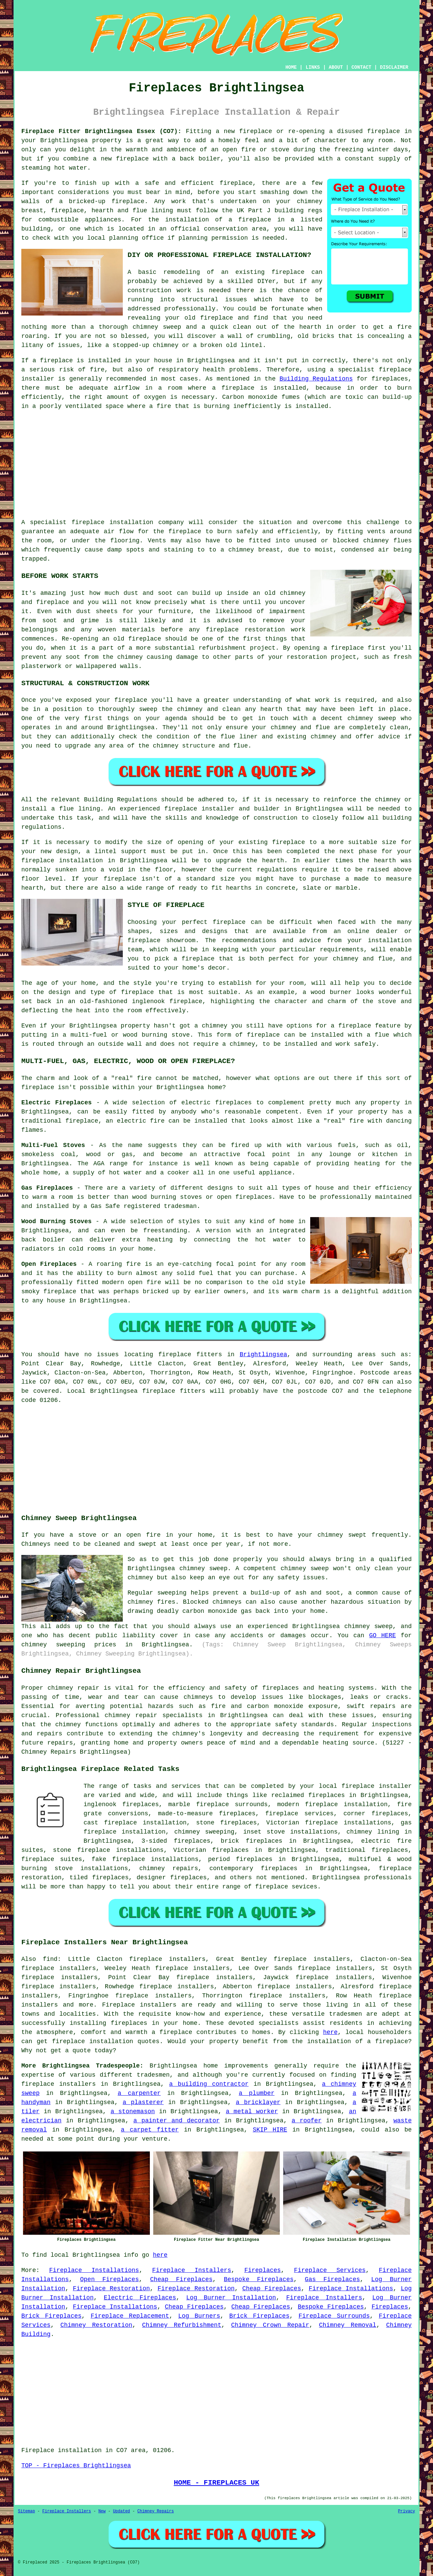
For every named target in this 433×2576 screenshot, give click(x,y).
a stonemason (133, 2111)
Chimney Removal (347, 2325)
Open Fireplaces (109, 2279)
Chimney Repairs (155, 2511)
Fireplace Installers (191, 2270)
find (50, 1959)
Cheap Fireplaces (181, 2279)
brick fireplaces (251, 1841)
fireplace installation (112, 522)
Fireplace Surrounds (334, 2316)
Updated (121, 2511)
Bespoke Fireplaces (259, 2279)
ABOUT (336, 67)
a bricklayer (258, 2102)
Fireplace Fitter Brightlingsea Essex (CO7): (101, 131)
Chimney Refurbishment (181, 2325)
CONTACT (361, 67)
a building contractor (209, 2084)
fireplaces (389, 378)
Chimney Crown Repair (270, 2325)
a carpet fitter (150, 2129)
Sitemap (26, 2511)
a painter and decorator (176, 2120)
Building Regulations (316, 378)
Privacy (406, 2511)
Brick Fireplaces (51, 2316)
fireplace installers (58, 2084)
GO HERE (382, 1635)
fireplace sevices (286, 1886)
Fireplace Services (330, 2270)
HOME (291, 67)
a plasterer (142, 2102)
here (330, 2032)
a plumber (257, 2093)
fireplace (383, 131)
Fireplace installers (139, 2004)
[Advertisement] (216, 464)
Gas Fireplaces (332, 2279)
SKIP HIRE (270, 2129)
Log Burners (199, 2316)
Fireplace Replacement (130, 2316)
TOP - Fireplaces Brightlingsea (76, 2465)
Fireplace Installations (94, 2270)
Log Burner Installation (231, 2297)
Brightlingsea (263, 1354)
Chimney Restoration (96, 2325)
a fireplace (172, 2032)
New (102, 2511)
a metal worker (252, 2111)
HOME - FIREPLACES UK (216, 2482)
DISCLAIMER (394, 67)
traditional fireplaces (366, 1850)
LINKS (312, 67)
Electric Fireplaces (140, 2297)
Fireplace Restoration (111, 2288)
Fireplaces (262, 2270)
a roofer (307, 2120)
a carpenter (139, 2093)
